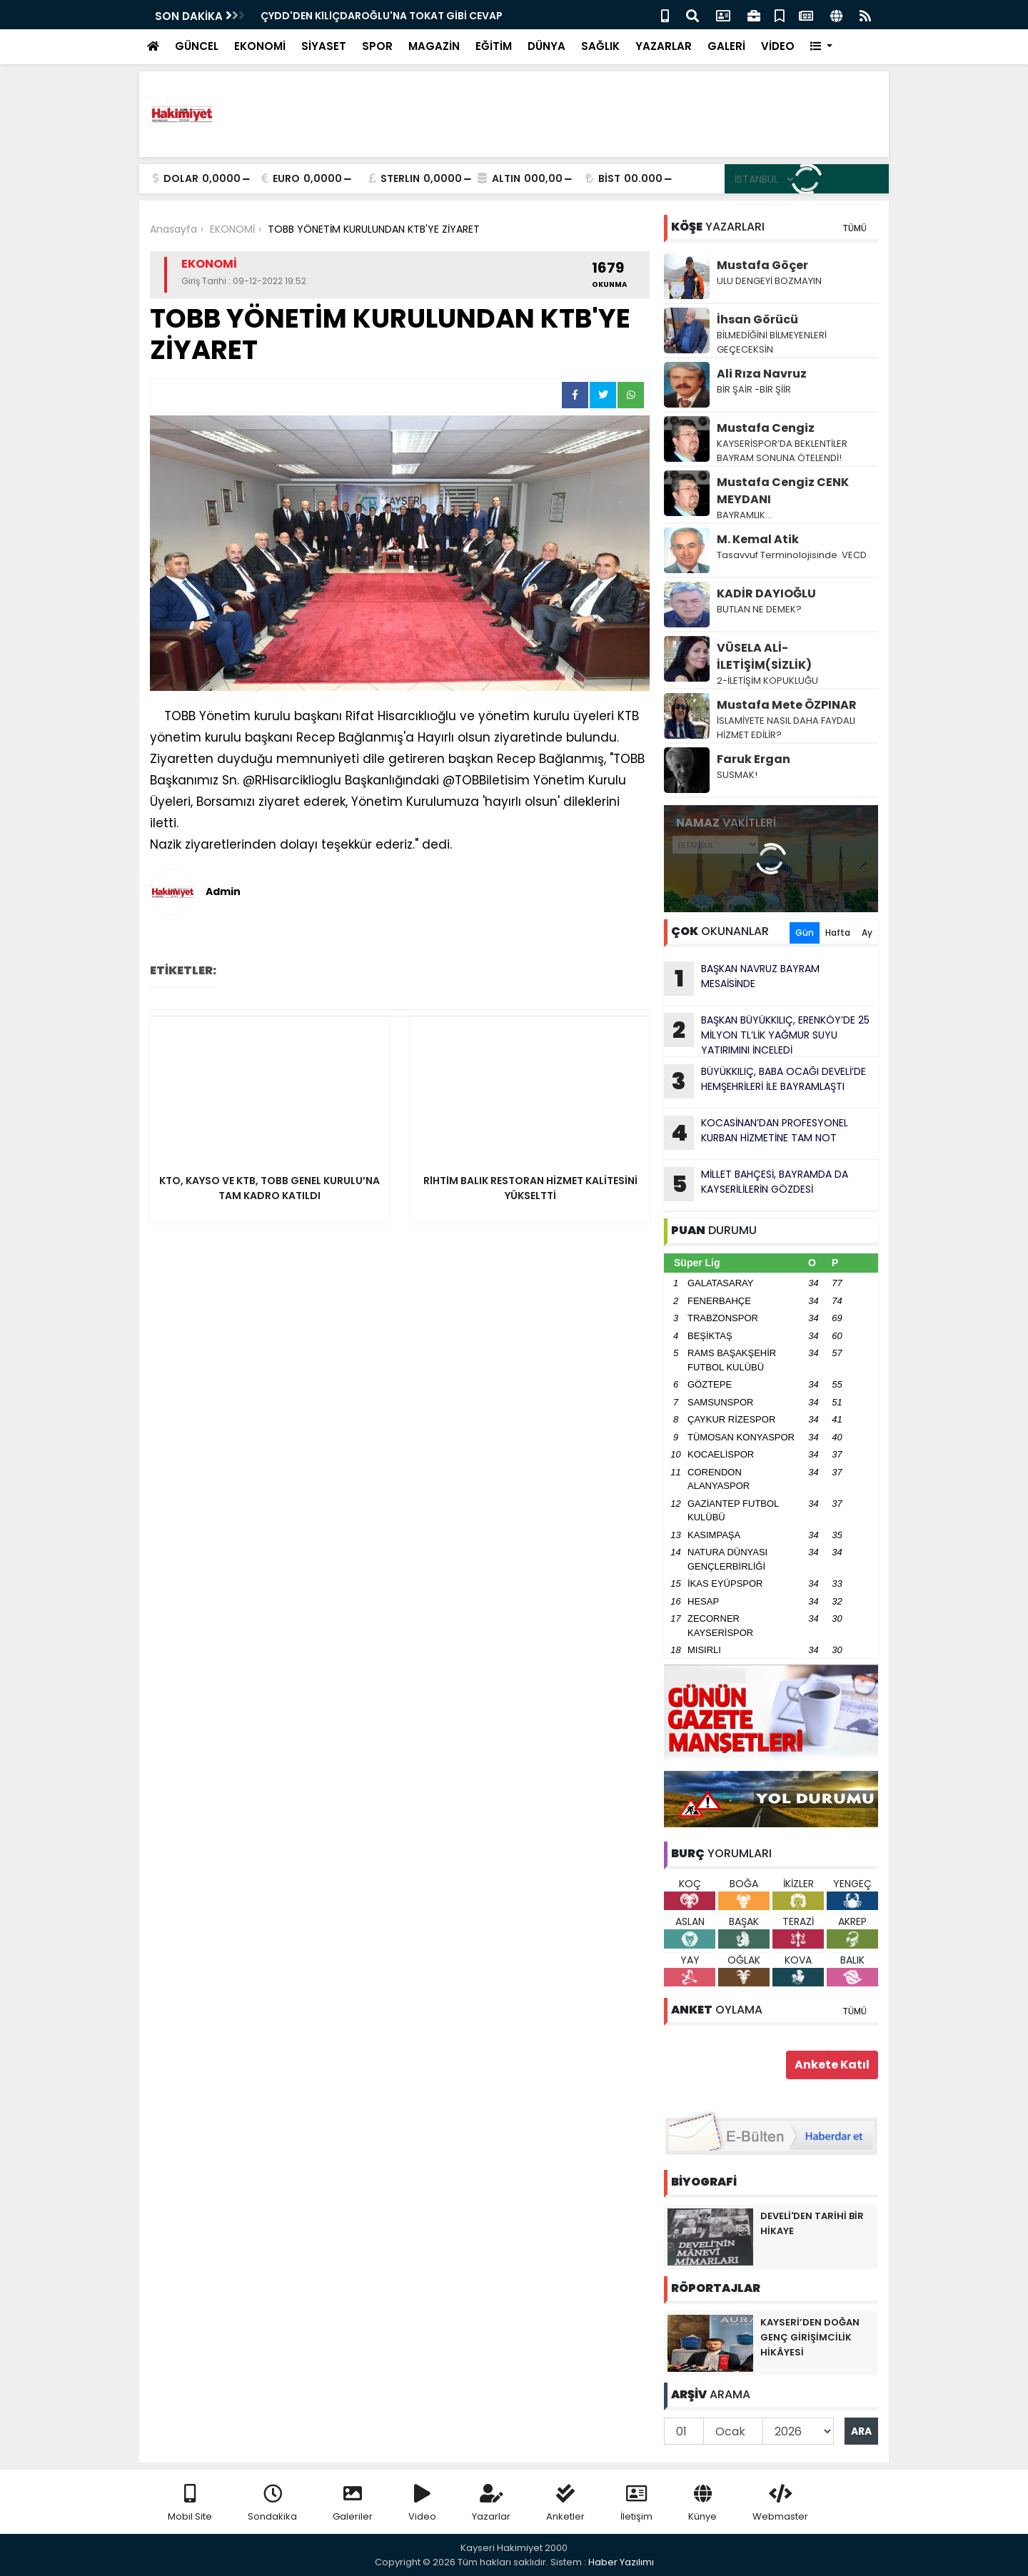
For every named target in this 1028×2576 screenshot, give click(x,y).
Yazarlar (491, 2503)
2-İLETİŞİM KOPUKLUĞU (768, 680)
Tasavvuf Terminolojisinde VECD (793, 555)
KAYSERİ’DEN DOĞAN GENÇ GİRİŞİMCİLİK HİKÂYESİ (810, 2337)
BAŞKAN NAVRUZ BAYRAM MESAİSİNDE (356, 16)
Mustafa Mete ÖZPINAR (787, 705)
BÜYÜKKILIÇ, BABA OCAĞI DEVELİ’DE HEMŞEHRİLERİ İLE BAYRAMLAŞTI (765, 1081)
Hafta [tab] (837, 932)
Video (422, 2503)
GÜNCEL (196, 46)
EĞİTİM (493, 46)
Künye (702, 2503)
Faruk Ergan (753, 759)
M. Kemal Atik (758, 539)
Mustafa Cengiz (766, 428)
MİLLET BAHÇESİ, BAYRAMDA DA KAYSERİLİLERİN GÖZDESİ (756, 1184)
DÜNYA (546, 46)
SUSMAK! (737, 775)
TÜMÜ (854, 228)
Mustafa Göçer (762, 265)
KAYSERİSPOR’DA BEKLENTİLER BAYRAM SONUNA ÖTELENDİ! (782, 451)
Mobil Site (190, 2503)
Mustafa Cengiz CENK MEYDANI (783, 490)
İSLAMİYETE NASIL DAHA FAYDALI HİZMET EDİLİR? (786, 728)
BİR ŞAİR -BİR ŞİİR (754, 389)
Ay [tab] (867, 932)
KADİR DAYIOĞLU (766, 593)
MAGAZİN (434, 46)
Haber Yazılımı (621, 2562)
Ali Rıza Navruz (762, 373)
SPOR (377, 46)
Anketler (565, 2503)
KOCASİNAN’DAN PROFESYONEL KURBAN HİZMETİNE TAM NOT (756, 1133)
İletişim (636, 2503)
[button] (821, 46)
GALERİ (726, 46)
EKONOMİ (260, 46)
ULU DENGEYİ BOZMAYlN (769, 281)
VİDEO (778, 46)
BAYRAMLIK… (744, 515)
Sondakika (272, 2503)
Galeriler (353, 2503)
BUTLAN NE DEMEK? (759, 609)
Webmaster (780, 2503)
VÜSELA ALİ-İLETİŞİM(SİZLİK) (764, 656)
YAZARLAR (663, 46)
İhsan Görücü (757, 319)
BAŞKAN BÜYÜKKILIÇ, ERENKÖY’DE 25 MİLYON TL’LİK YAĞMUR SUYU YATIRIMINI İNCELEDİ (767, 1035)
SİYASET (323, 46)
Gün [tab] (804, 932)
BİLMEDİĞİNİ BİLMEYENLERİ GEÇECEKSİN (772, 342)
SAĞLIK (600, 46)
